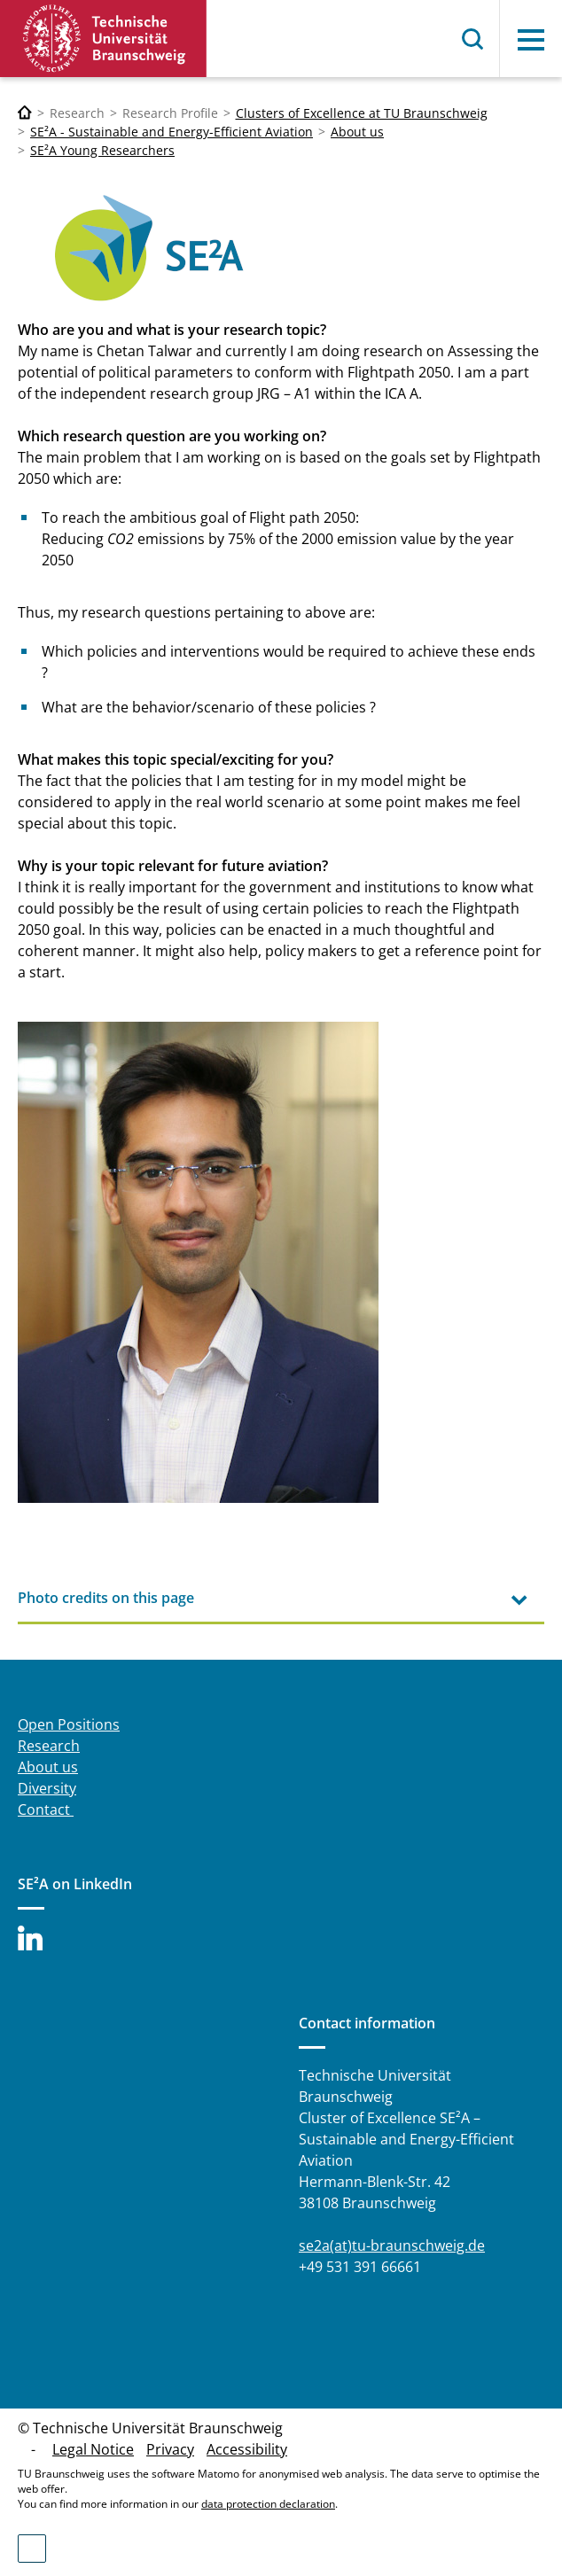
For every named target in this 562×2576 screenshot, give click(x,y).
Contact (46, 1809)
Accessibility (247, 2449)
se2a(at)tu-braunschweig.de (392, 2245)
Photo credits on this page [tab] (106, 1597)
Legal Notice (93, 2449)
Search (473, 39)
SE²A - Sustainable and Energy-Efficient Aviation (171, 131)
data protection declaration (268, 2503)
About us (357, 131)
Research (49, 1745)
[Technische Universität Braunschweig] (25, 113)
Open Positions (69, 1724)
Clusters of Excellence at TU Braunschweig (362, 113)
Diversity (47, 1788)
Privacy (170, 2449)
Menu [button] (531, 40)
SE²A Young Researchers (102, 150)
